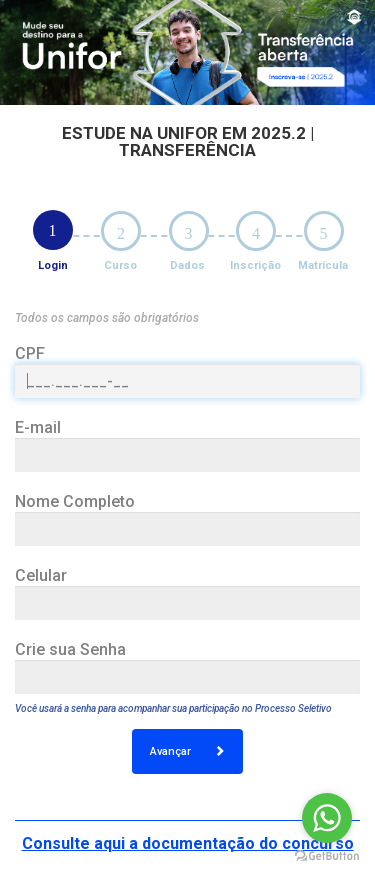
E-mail (38, 427)
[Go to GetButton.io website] (327, 856)
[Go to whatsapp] (327, 818)
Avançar (187, 751)
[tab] (53, 230)
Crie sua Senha (70, 649)
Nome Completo (75, 501)
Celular (41, 575)
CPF (30, 353)
